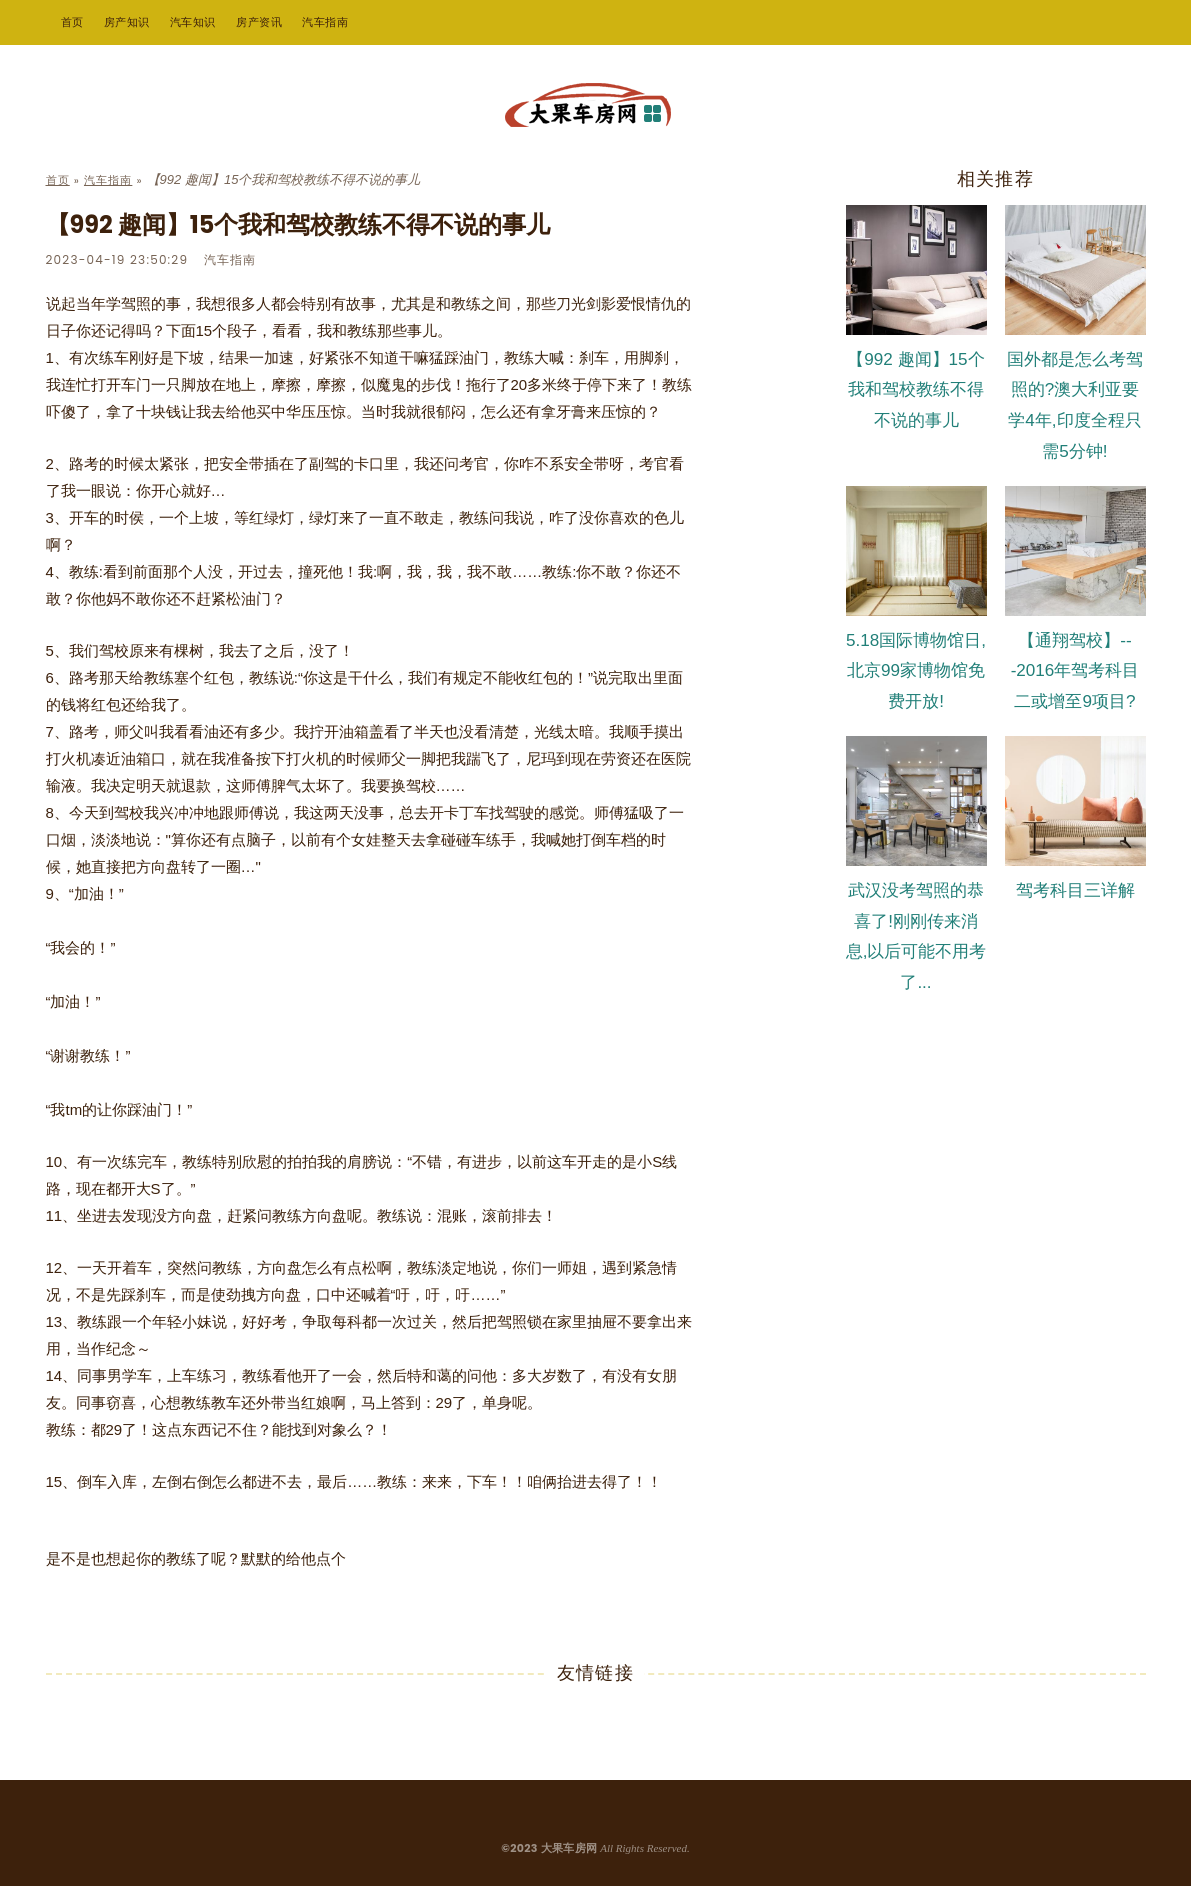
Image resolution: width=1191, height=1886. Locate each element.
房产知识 (127, 22)
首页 (72, 22)
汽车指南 (325, 22)
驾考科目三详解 (1075, 890)
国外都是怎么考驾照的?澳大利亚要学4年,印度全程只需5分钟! (1075, 405)
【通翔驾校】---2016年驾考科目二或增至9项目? (1075, 671)
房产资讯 (259, 22)
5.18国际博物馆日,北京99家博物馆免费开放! (916, 671)
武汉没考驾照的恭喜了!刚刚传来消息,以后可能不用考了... (916, 936)
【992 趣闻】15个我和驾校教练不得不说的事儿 (915, 390)
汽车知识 (193, 22)
